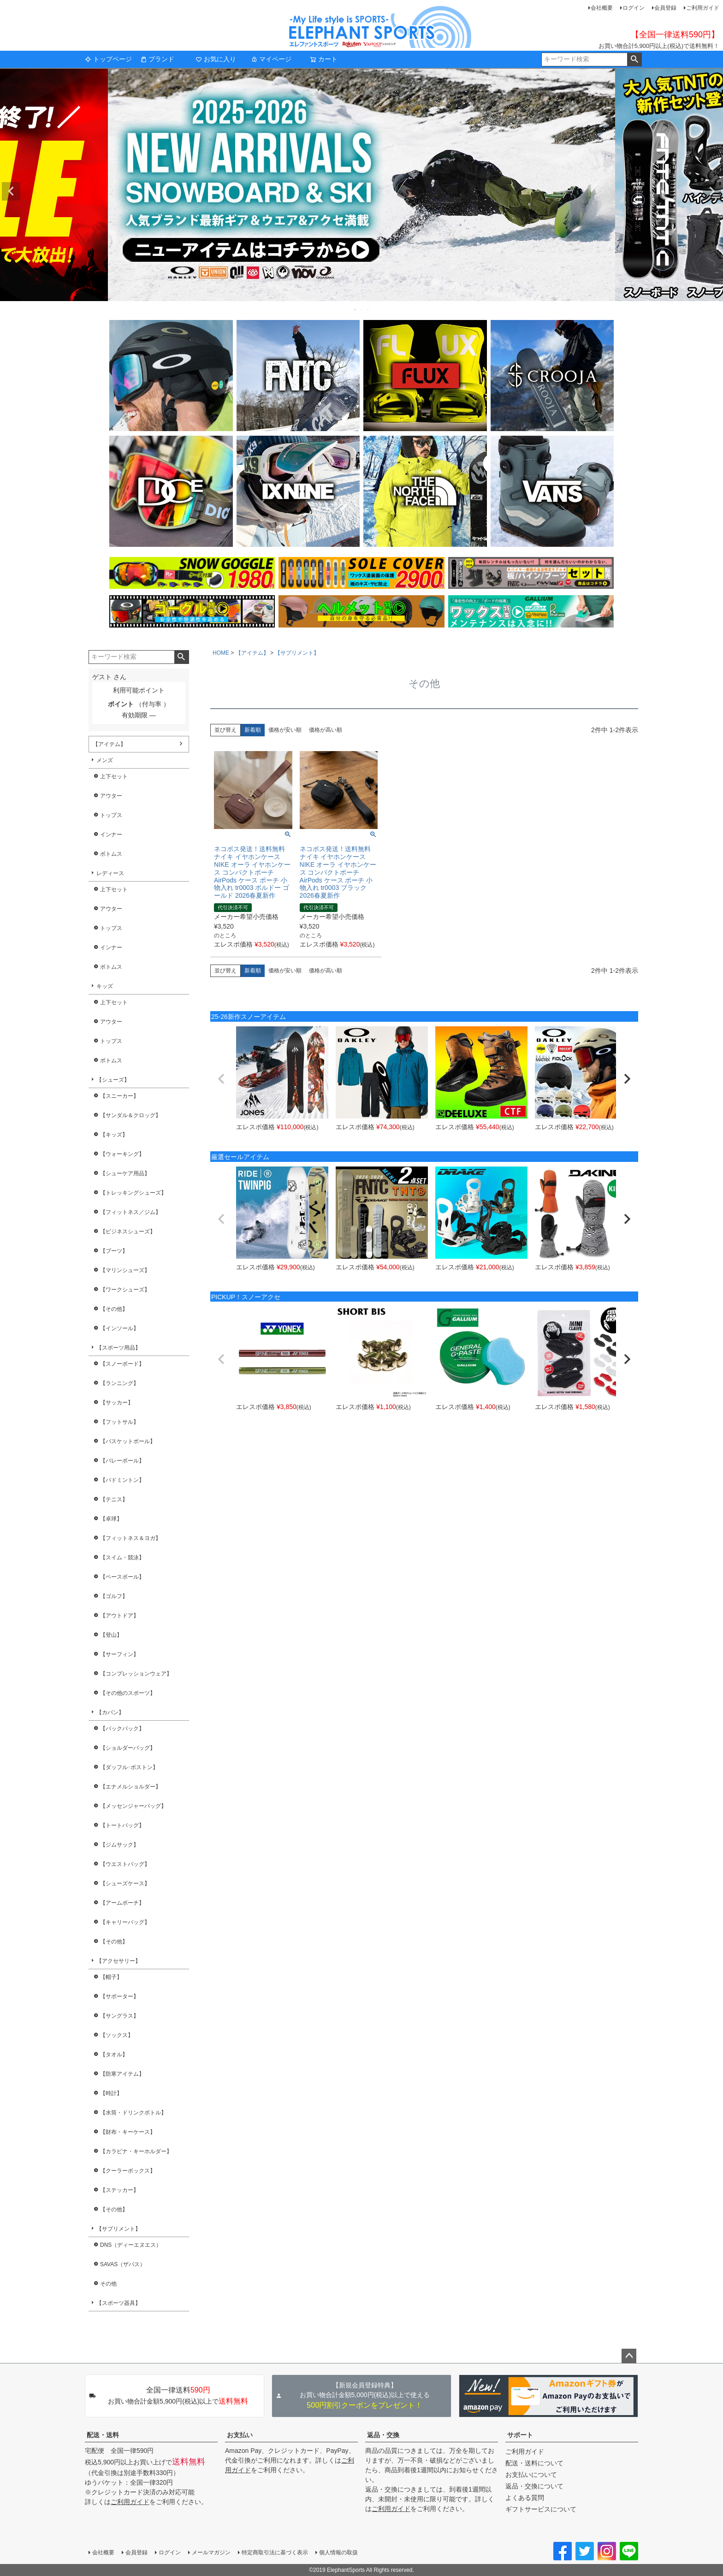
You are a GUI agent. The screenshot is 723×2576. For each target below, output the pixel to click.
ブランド (157, 59)
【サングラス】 (119, 2016)
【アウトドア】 (119, 1615)
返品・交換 (383, 2435)
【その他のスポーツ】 (127, 1693)
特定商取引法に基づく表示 (275, 2552)
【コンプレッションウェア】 (136, 1673)
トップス (111, 815)
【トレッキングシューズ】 (133, 1193)
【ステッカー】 (119, 2190)
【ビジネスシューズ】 (127, 1231)
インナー (111, 834)
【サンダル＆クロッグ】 (130, 1115)
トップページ (108, 59)
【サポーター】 (119, 1996)
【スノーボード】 (122, 1364)
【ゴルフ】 (114, 1596)
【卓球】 (111, 1519)
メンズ (104, 760)
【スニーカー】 (119, 1096)
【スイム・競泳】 (122, 1557)
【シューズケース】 (125, 1883)
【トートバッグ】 (122, 1825)
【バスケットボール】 (127, 1441)
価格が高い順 (325, 730)
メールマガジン (211, 2552)
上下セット (114, 776)
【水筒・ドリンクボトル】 (133, 2112)
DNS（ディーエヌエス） (130, 2245)
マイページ (271, 59)
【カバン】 (110, 1712)
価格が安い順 (285, 730)
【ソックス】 (116, 2035)
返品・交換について (534, 2486)
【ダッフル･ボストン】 (129, 1767)
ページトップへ (629, 2356)
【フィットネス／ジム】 (130, 1212)
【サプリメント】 (118, 2229)
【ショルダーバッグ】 (127, 1748)
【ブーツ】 (114, 1251)
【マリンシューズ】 (125, 1270)
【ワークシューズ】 (125, 1289)
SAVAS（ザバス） (122, 2264)
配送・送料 (103, 2435)
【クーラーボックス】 (127, 2170)
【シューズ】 (113, 1080)
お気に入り (216, 59)
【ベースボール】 (122, 1577)
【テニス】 (114, 1499)
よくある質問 (524, 2497)
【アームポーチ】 (122, 1903)
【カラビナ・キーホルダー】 (136, 2151)
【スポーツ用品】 (118, 1347)
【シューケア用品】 (125, 1173)
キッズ (104, 986)
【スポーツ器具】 (118, 2303)
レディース (110, 873)
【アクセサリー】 (118, 1961)
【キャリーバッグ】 (125, 1922)
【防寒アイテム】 (122, 2074)
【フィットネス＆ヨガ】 (130, 1538)
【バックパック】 (122, 1728)
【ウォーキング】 (122, 1154)
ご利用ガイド (702, 8)
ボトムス (111, 854)
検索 (634, 59)
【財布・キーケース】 (127, 2132)
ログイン (633, 8)
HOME (221, 653)
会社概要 (602, 8)
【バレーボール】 (122, 1460)
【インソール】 (119, 1328)
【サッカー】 (116, 1402)
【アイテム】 (109, 744)
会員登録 (665, 8)
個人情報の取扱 (338, 2552)
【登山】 (111, 1635)
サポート (520, 2435)
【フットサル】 (119, 1422)
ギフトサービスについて (540, 2509)
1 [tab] (355, 309)
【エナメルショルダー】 (130, 1786)
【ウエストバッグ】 (125, 1864)
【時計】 (111, 2093)
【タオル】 (114, 2054)
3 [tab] (368, 309)
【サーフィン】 (119, 1654)
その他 (108, 2283)
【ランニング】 (119, 1383)
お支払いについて (531, 2474)
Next (712, 191)
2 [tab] (362, 309)
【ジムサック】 (119, 1845)
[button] (221, 1079)
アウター (111, 796)
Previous (11, 191)
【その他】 (114, 1309)
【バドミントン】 (122, 1480)
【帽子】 (111, 1977)
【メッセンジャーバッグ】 (133, 1806)
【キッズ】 (114, 1134)
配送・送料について (534, 2463)
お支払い (240, 2435)
